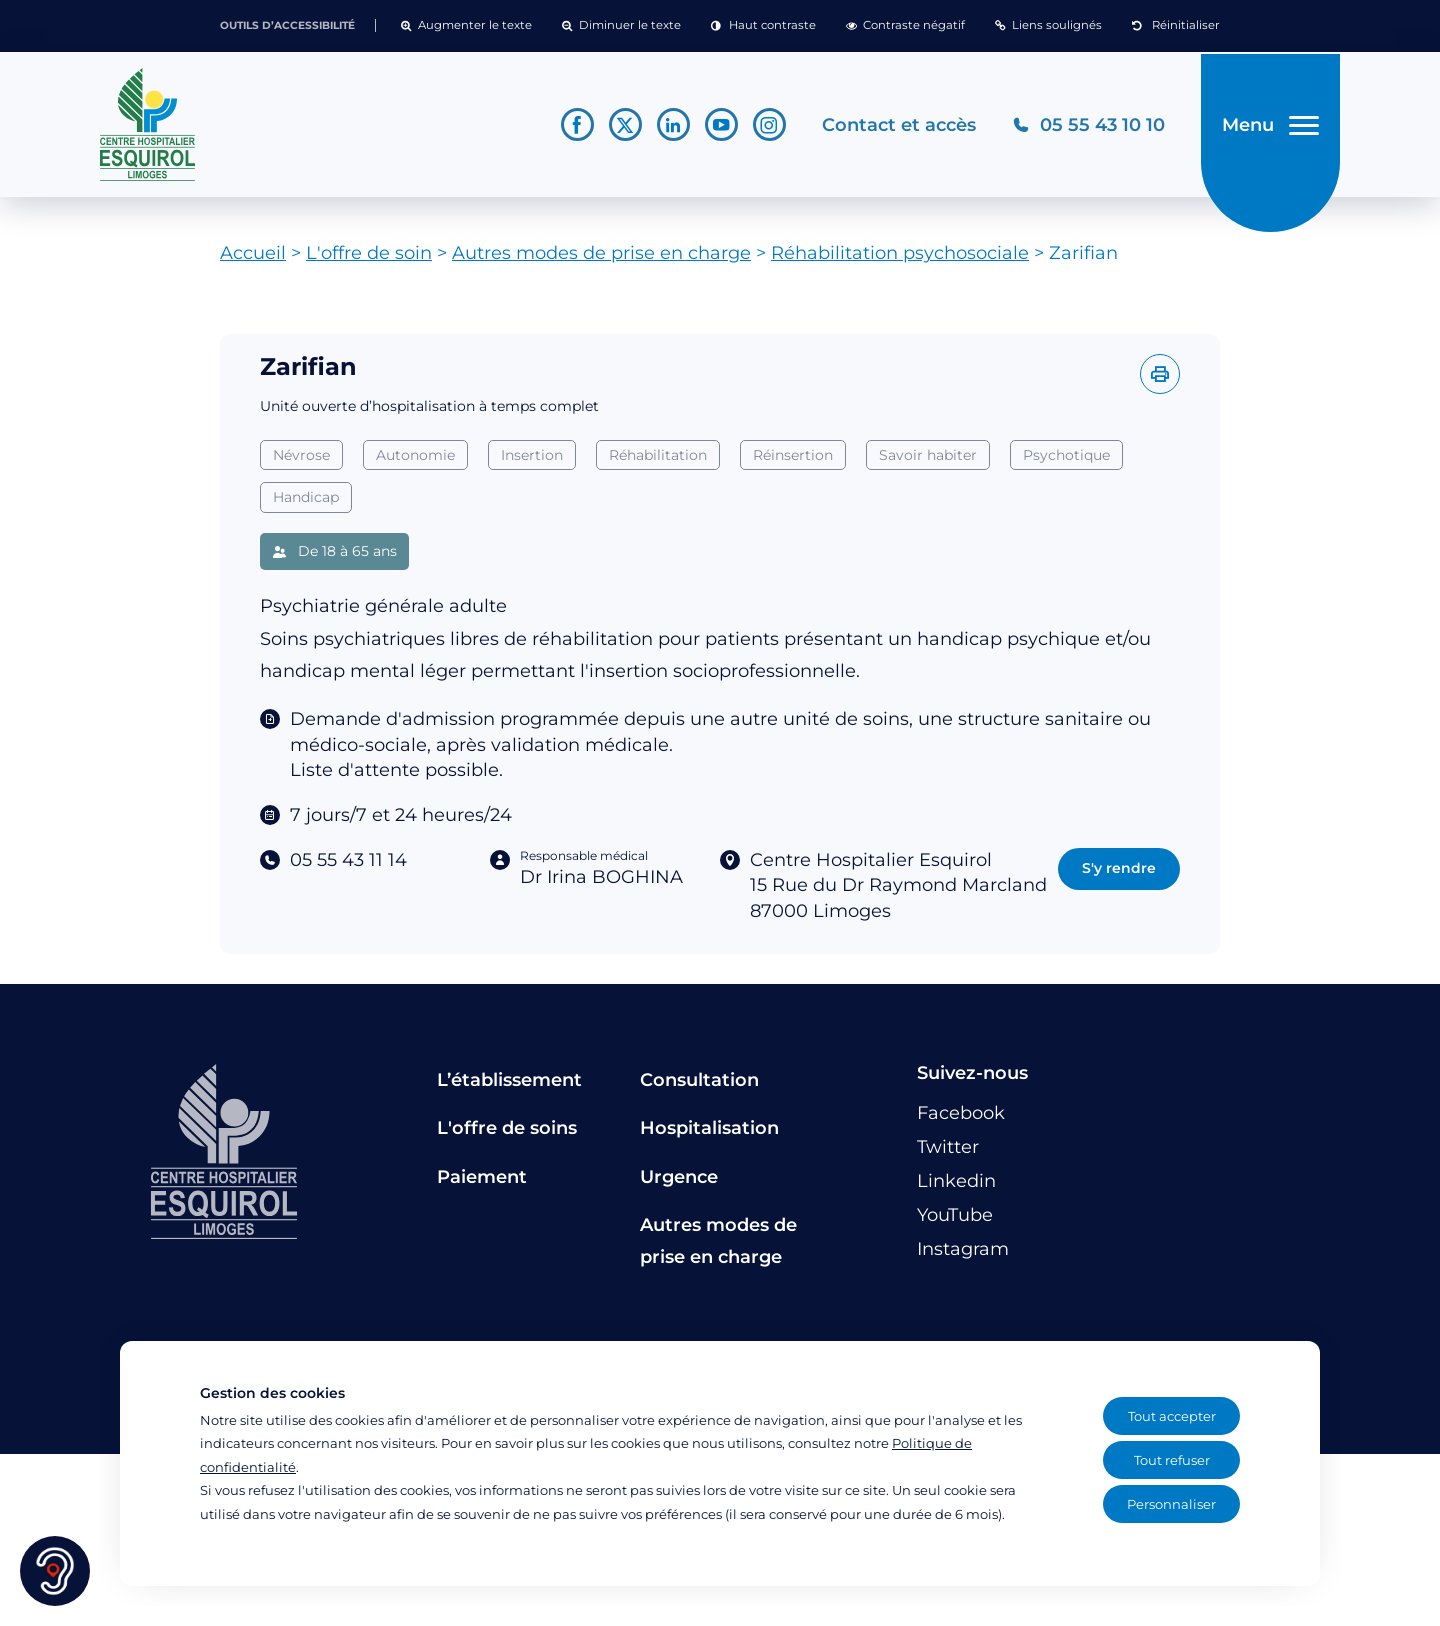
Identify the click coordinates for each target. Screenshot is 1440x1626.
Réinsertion (793, 462)
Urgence (679, 1184)
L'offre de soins (507, 1136)
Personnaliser (1171, 1504)
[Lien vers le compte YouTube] (717, 128)
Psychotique (1066, 462)
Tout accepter (1172, 1416)
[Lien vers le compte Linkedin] (669, 128)
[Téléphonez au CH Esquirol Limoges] (1084, 128)
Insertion (532, 462)
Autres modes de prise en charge (601, 261)
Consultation (699, 1087)
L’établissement (509, 1087)
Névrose (301, 462)
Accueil (253, 261)
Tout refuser (1172, 1460)
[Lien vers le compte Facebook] (573, 128)
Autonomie (415, 462)
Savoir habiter (928, 462)
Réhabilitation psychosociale (900, 261)
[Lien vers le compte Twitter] (621, 128)
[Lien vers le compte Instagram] (765, 128)
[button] (466, 26)
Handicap (306, 505)
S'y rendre (1119, 876)
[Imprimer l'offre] (1160, 382)
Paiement (482, 1184)
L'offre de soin (369, 261)
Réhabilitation (658, 462)
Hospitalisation (709, 1136)
